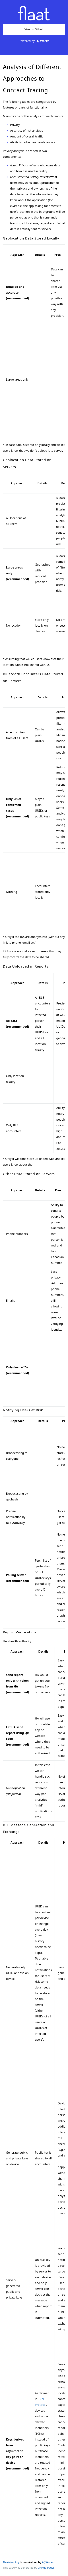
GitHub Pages (46, 2567)
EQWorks (48, 2562)
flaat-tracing (11, 2562)
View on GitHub (33, 29)
